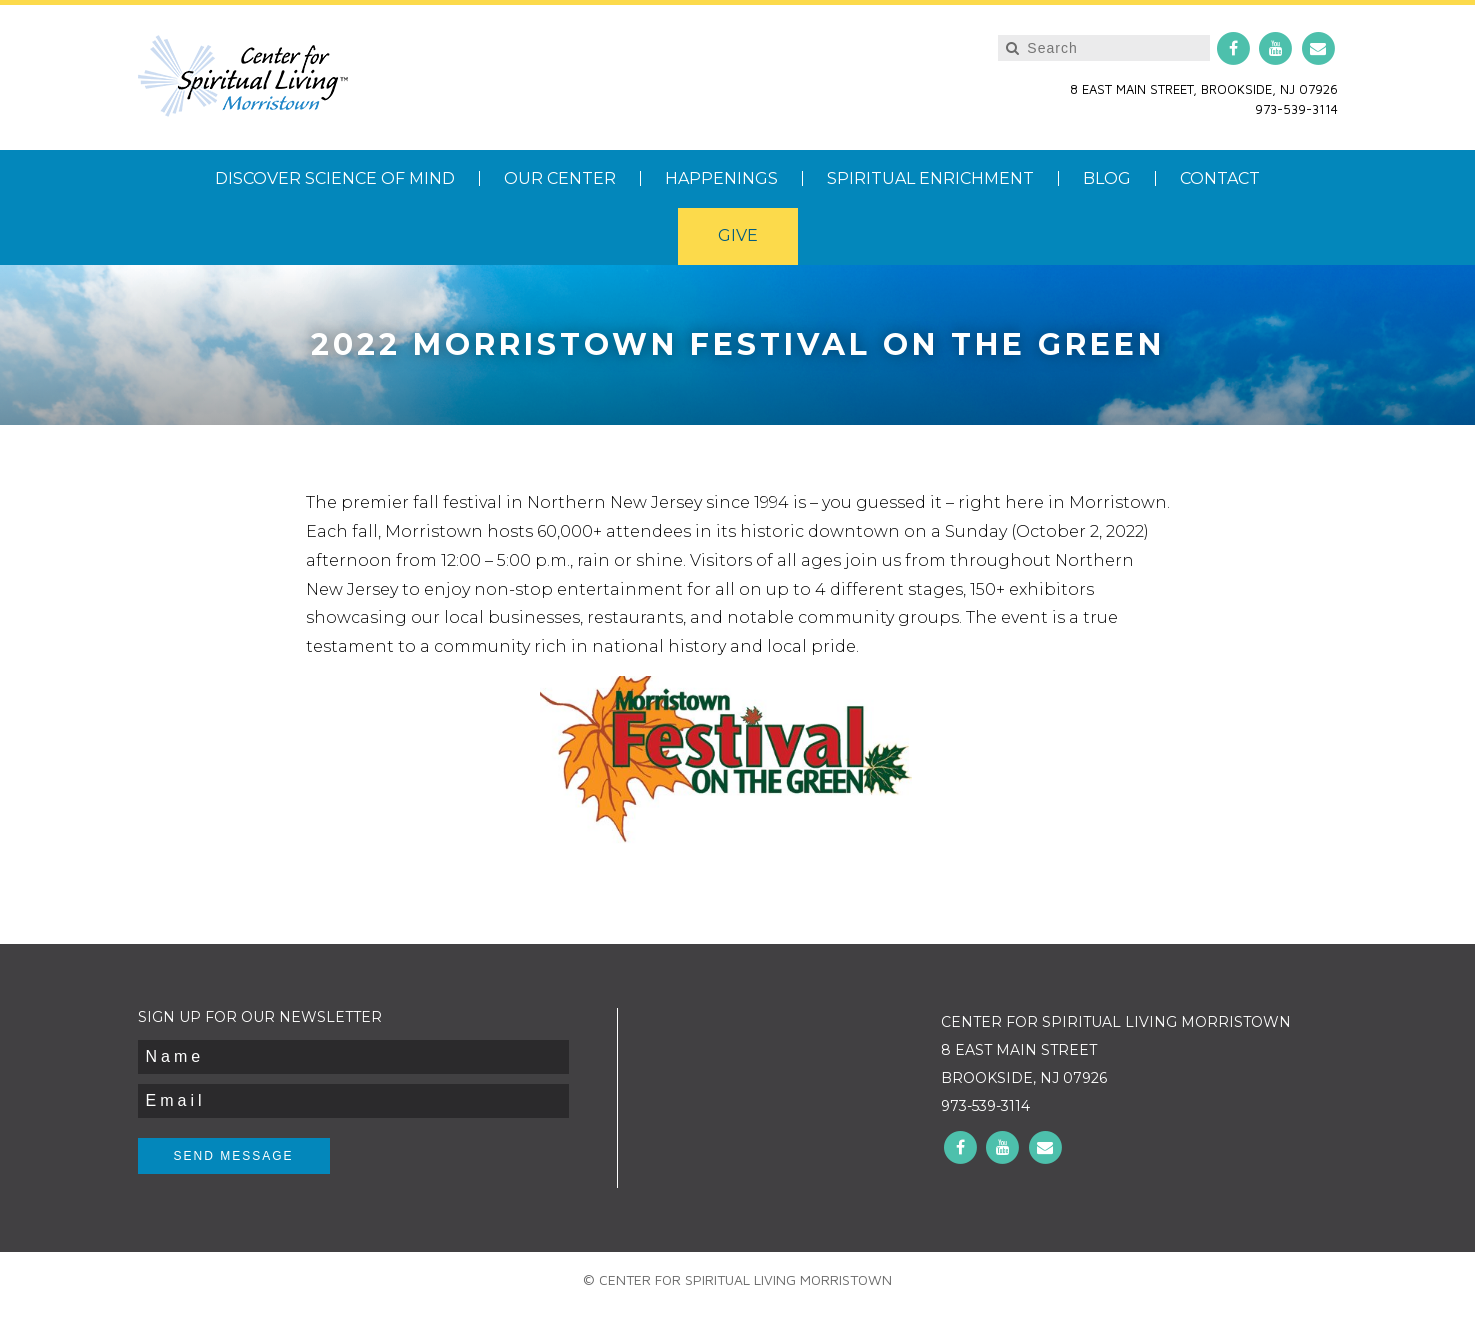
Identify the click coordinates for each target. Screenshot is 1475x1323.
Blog (1107, 178)
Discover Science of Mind (335, 178)
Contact (1220, 178)
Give (738, 235)
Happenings (721, 178)
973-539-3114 (1296, 109)
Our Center (560, 178)
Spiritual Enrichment (930, 178)
